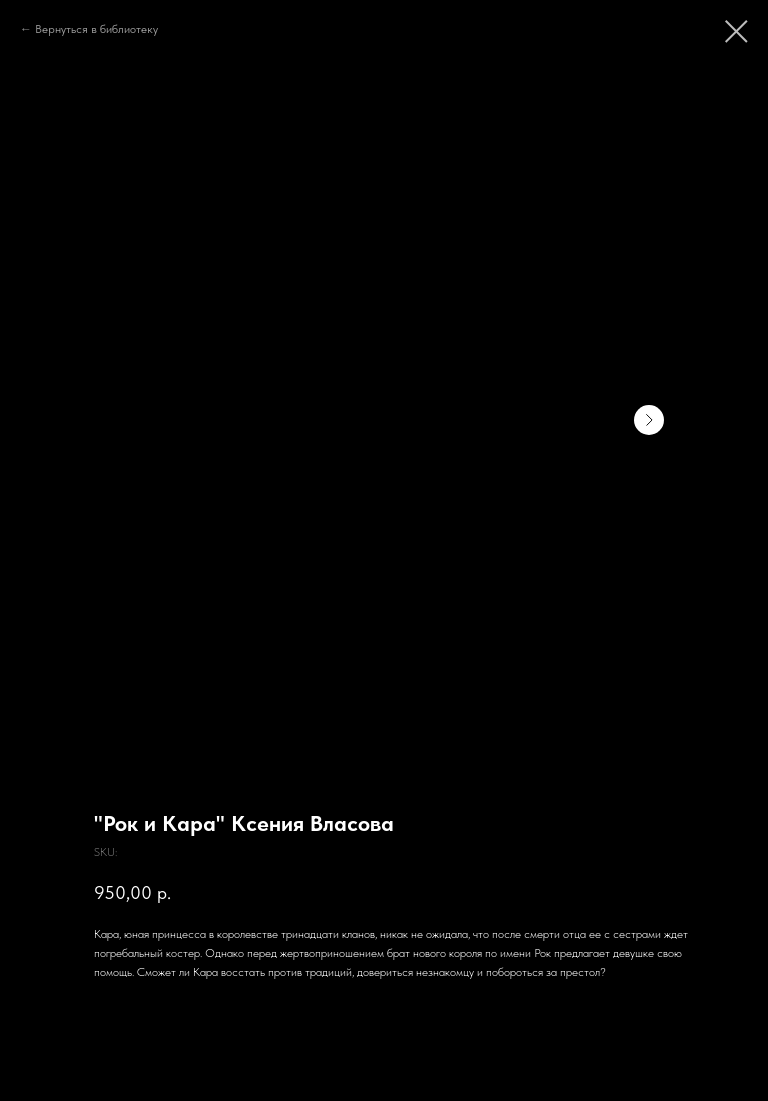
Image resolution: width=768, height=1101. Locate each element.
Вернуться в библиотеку (96, 29)
